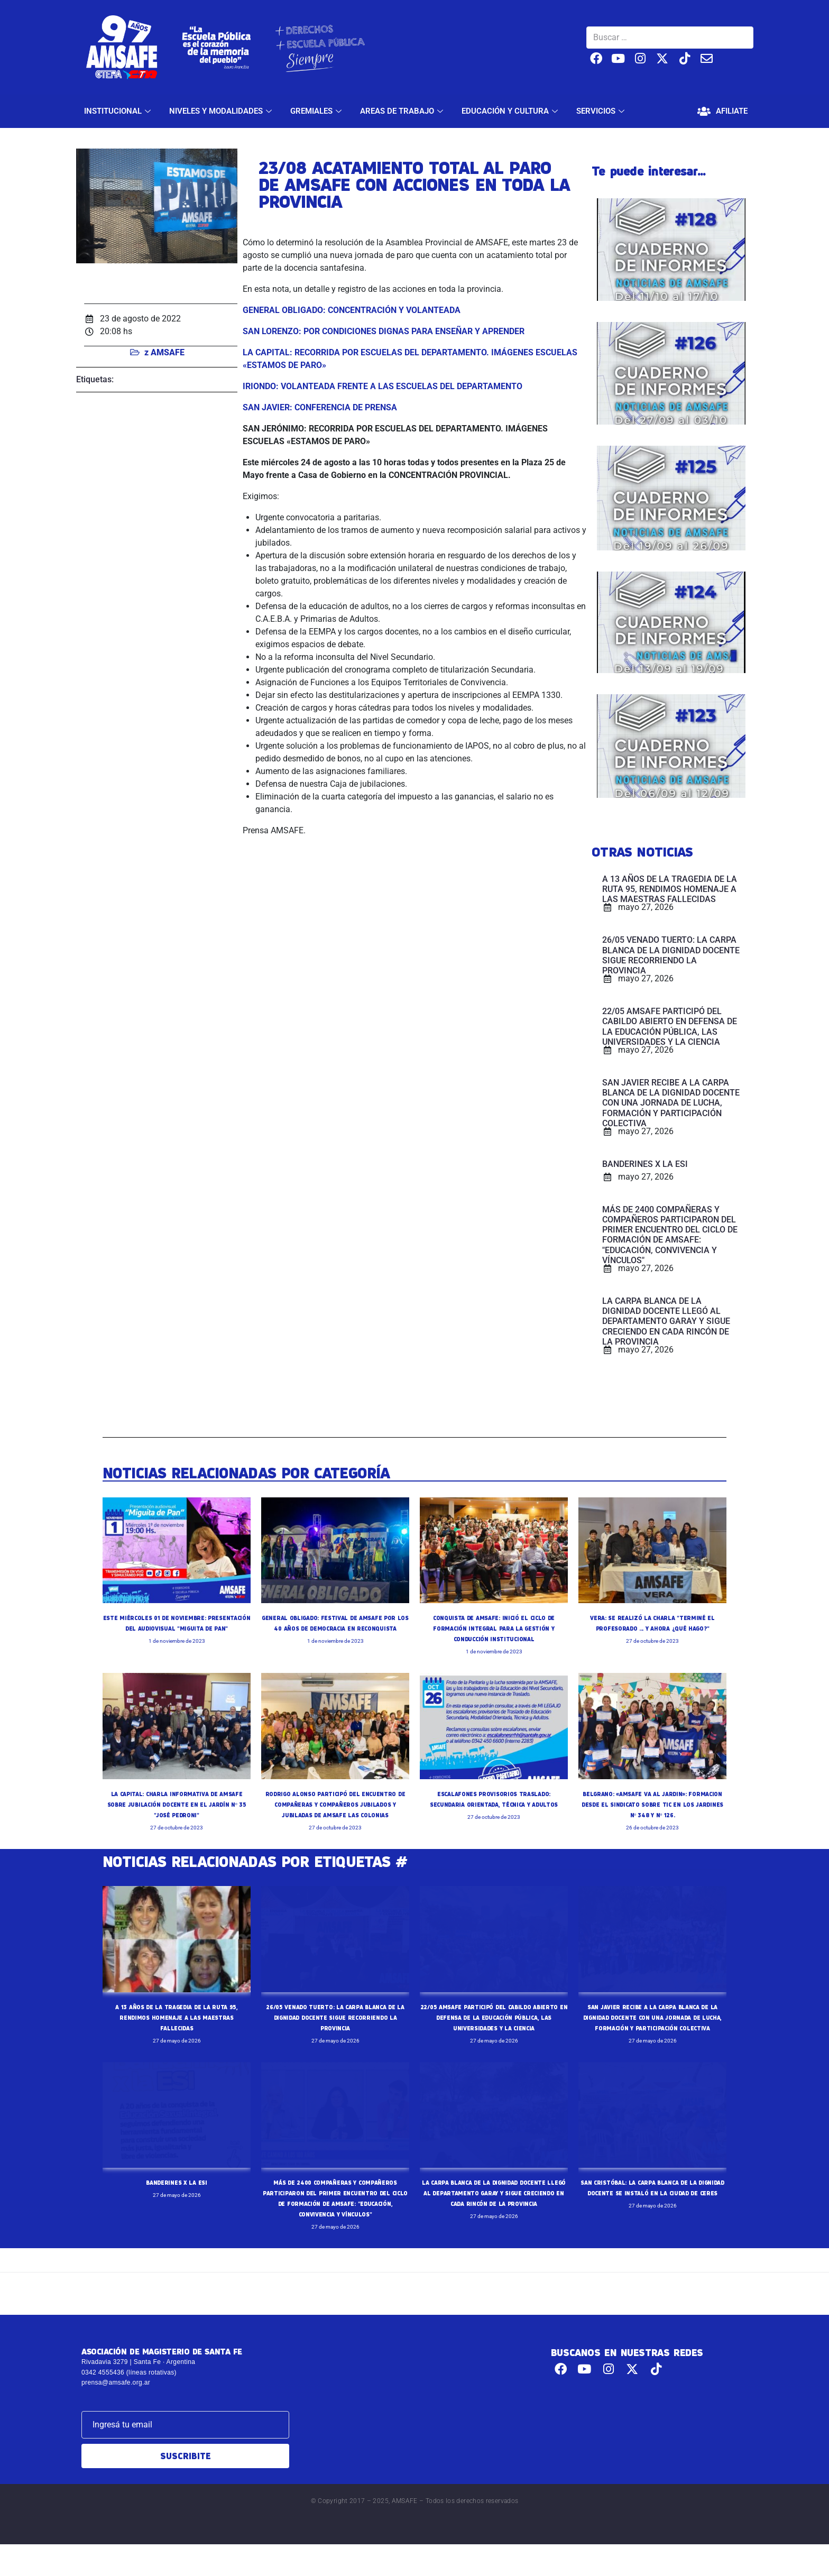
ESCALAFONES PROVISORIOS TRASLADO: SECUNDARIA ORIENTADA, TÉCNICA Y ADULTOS (493, 1804)
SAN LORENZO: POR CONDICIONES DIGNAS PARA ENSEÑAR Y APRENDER (383, 331)
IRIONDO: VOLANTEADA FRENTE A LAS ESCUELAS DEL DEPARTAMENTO (382, 386)
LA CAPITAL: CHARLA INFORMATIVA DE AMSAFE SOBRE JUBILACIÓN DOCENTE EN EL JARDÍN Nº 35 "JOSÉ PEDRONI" (176, 1804)
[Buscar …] (669, 37)
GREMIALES (317, 111)
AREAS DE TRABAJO (403, 111)
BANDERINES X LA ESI (177, 2203)
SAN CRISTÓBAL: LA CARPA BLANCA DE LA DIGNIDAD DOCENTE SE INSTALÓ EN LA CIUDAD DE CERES (652, 2213)
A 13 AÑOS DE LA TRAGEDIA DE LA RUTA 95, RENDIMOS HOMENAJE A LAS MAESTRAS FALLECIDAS (176, 2027)
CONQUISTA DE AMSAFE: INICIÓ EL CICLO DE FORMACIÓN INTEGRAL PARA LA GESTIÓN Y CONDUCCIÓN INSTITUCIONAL (493, 1628)
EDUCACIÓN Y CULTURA (511, 111)
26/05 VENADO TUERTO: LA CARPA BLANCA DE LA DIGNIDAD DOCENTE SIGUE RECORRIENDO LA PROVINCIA (335, 2027)
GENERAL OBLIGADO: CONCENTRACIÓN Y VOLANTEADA (353, 310)
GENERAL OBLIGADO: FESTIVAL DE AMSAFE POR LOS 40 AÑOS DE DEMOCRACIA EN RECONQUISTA (335, 1628)
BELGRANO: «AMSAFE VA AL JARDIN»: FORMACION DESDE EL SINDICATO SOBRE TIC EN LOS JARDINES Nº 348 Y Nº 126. (653, 1804)
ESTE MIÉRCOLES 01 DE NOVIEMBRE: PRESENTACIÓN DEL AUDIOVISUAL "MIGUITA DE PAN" (176, 1628)
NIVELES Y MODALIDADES (221, 111)
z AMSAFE (164, 352)
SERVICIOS (601, 111)
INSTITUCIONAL (118, 111)
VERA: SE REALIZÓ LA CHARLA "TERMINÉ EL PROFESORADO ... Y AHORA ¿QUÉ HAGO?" (652, 1628)
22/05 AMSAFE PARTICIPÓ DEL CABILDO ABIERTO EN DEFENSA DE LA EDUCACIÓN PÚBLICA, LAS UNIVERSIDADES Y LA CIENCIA (493, 2027)
